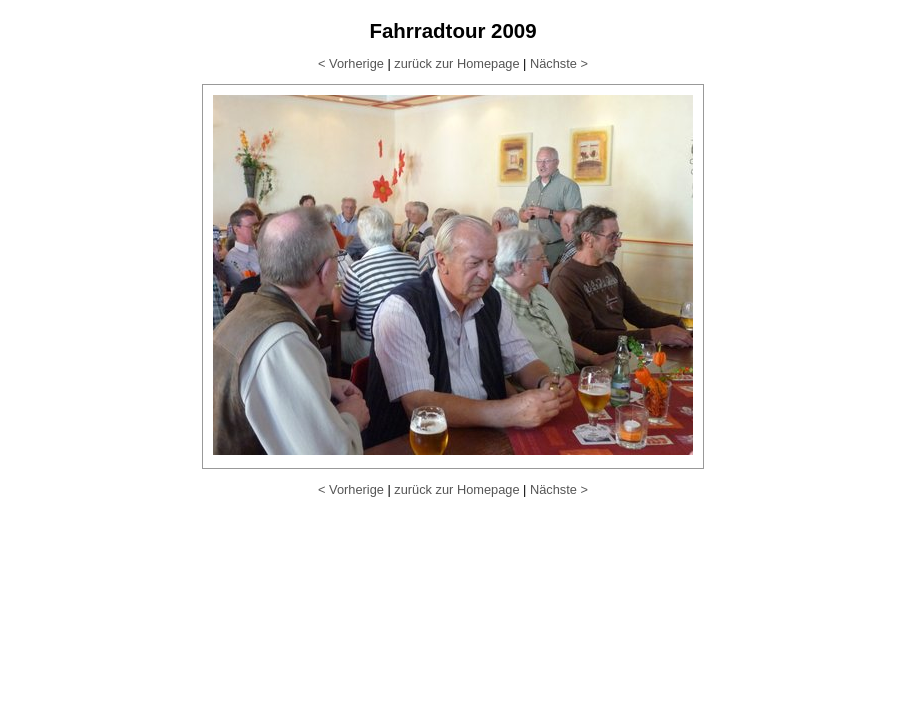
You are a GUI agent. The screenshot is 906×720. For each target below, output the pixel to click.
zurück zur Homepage (456, 63)
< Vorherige (351, 63)
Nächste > (559, 63)
